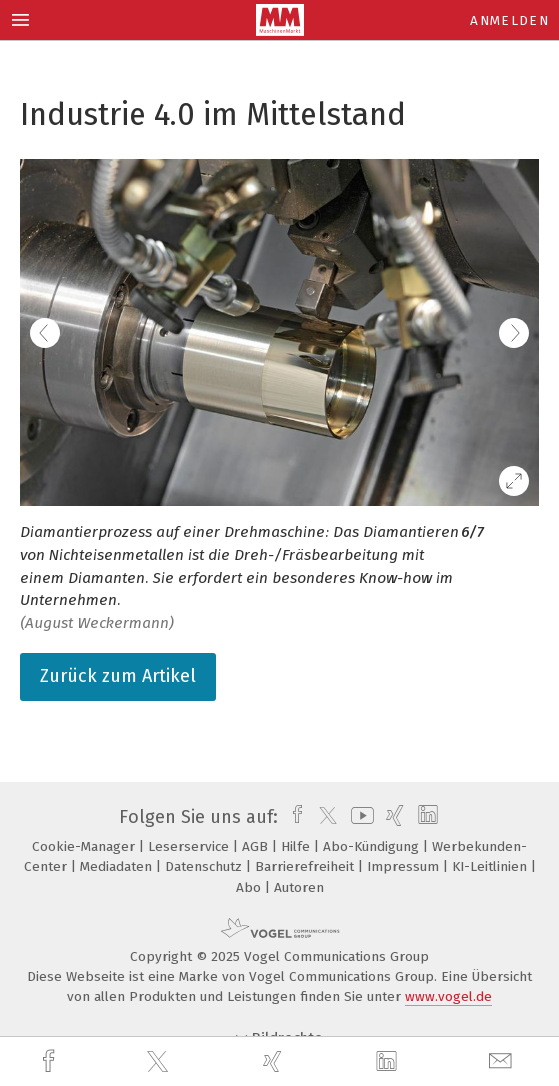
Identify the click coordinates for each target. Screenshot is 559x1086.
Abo (250, 887)
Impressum (405, 866)
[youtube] (359, 817)
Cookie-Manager (85, 846)
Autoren (299, 887)
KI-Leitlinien (491, 866)
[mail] (503, 1061)
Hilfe (297, 846)
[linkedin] (389, 1062)
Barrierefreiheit (306, 866)
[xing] (275, 1061)
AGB (257, 846)
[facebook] (51, 1061)
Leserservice (190, 846)
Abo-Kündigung (373, 846)
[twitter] (160, 1062)
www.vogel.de (448, 996)
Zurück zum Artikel (118, 676)
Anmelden (509, 20)
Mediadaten (118, 866)
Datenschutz (205, 866)
